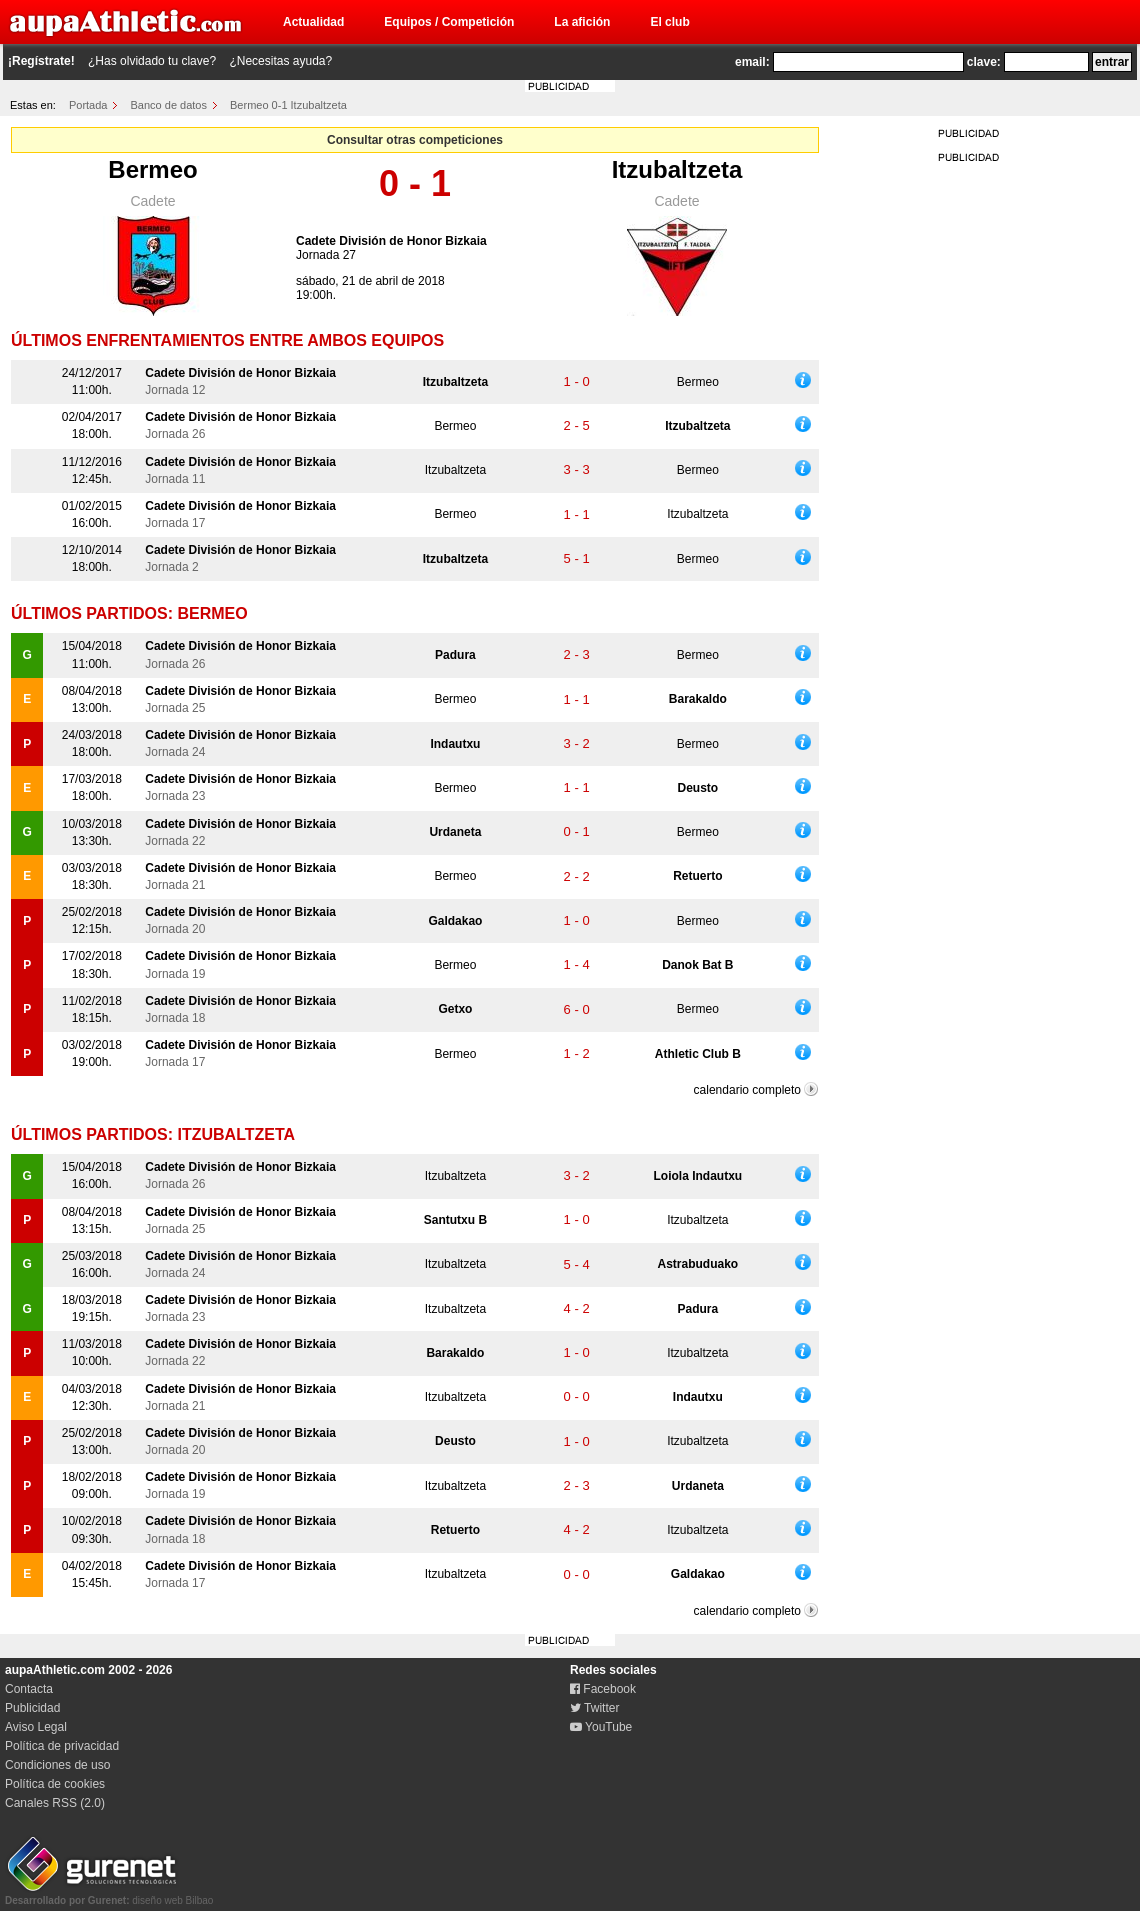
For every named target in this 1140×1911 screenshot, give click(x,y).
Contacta (29, 1689)
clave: (984, 62)
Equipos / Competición (449, 22)
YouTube (601, 1727)
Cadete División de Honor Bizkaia (391, 241)
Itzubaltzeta (677, 169)
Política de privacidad (62, 1746)
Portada (88, 105)
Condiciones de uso (57, 1765)
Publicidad (32, 1708)
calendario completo (747, 1090)
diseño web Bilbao (109, 1895)
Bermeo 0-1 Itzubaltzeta (288, 105)
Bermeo (152, 169)
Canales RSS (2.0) (55, 1803)
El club (669, 22)
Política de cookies (55, 1784)
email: (752, 62)
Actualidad (313, 22)
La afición (582, 22)
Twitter (594, 1708)
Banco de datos (169, 105)
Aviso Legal (36, 1727)
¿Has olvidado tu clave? (152, 61)
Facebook (603, 1689)
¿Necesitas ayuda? (280, 61)
